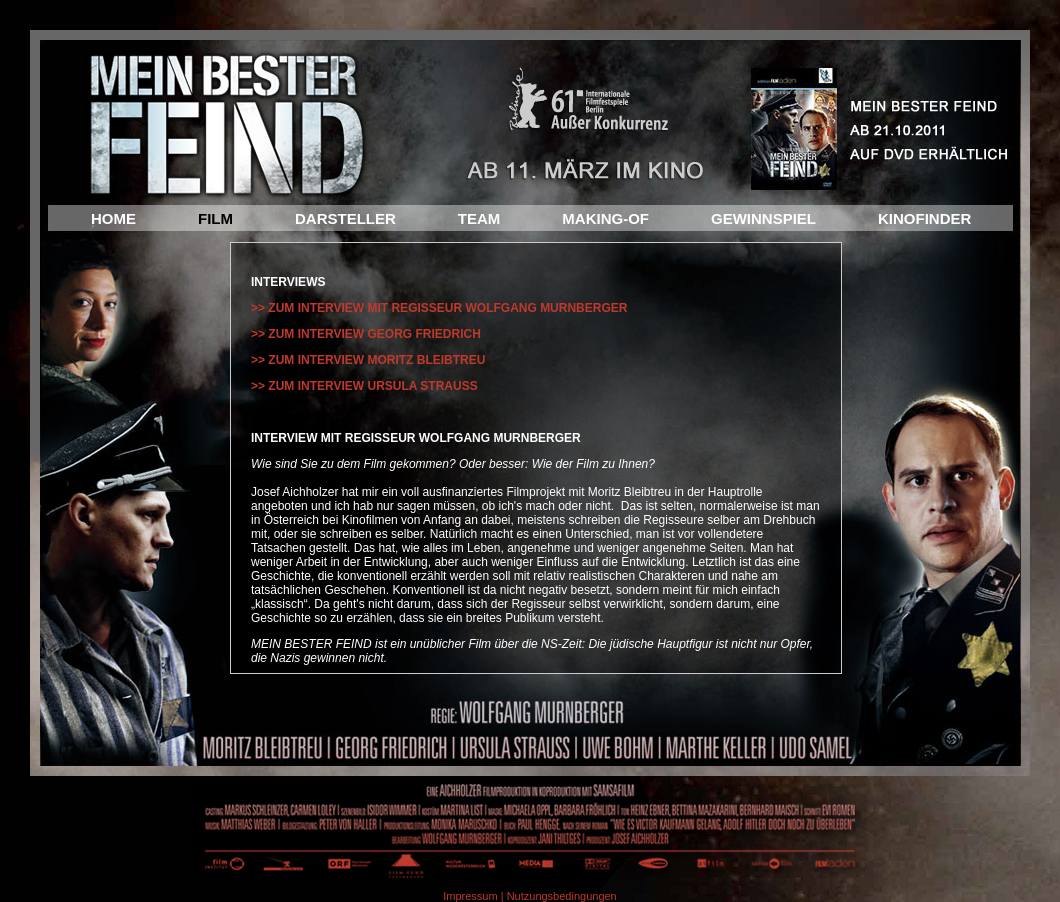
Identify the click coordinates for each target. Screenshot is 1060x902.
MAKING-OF (605, 218)
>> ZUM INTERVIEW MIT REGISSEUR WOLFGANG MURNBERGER (439, 308)
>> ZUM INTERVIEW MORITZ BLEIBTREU (368, 360)
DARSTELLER (345, 218)
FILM (215, 218)
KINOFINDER (924, 218)
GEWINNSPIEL (763, 218)
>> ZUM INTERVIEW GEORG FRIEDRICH (366, 334)
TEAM (479, 218)
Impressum (470, 896)
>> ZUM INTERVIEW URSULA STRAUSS (364, 386)
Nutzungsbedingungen (562, 896)
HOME (113, 218)
